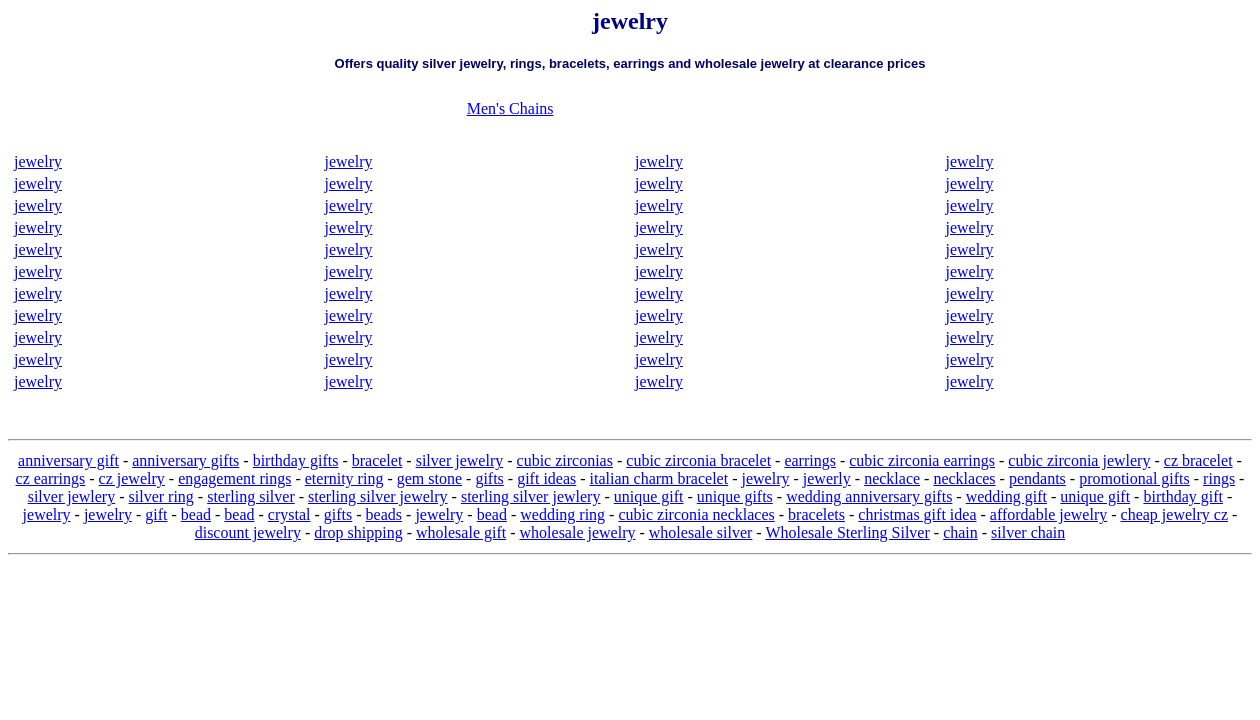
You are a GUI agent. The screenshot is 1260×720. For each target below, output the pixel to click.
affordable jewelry (1048, 514)
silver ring (161, 496)
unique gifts (735, 496)
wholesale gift (461, 532)
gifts (489, 478)
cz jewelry (132, 478)
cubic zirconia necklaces (696, 514)
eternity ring (344, 478)
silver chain (1028, 532)
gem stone (429, 478)
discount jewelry (248, 532)
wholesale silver (701, 532)
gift (156, 514)
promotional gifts (1134, 478)
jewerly (827, 478)
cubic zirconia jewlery (1079, 460)
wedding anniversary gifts (869, 496)
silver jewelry (460, 460)
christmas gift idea (917, 514)
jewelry (38, 161)
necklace (892, 478)
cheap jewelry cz (1174, 514)
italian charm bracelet (659, 478)
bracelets (816, 514)
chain (960, 532)
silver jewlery (72, 496)
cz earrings (51, 478)
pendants (1037, 478)
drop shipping (358, 532)
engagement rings (234, 478)
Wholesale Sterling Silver (847, 532)
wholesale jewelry (578, 532)
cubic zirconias (565, 460)
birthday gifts (296, 460)
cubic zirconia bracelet (698, 460)
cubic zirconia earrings (922, 460)
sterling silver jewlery (531, 496)
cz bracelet (1198, 460)
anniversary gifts (185, 460)
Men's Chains (510, 108)
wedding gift (1006, 496)
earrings (810, 460)
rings (1219, 478)
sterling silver (251, 496)
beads (384, 514)
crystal (289, 514)
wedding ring (562, 514)
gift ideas (546, 478)
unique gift (649, 496)
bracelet (377, 460)
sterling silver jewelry (378, 496)
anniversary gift (68, 460)
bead (196, 514)
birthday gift (1183, 496)
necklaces (964, 478)
